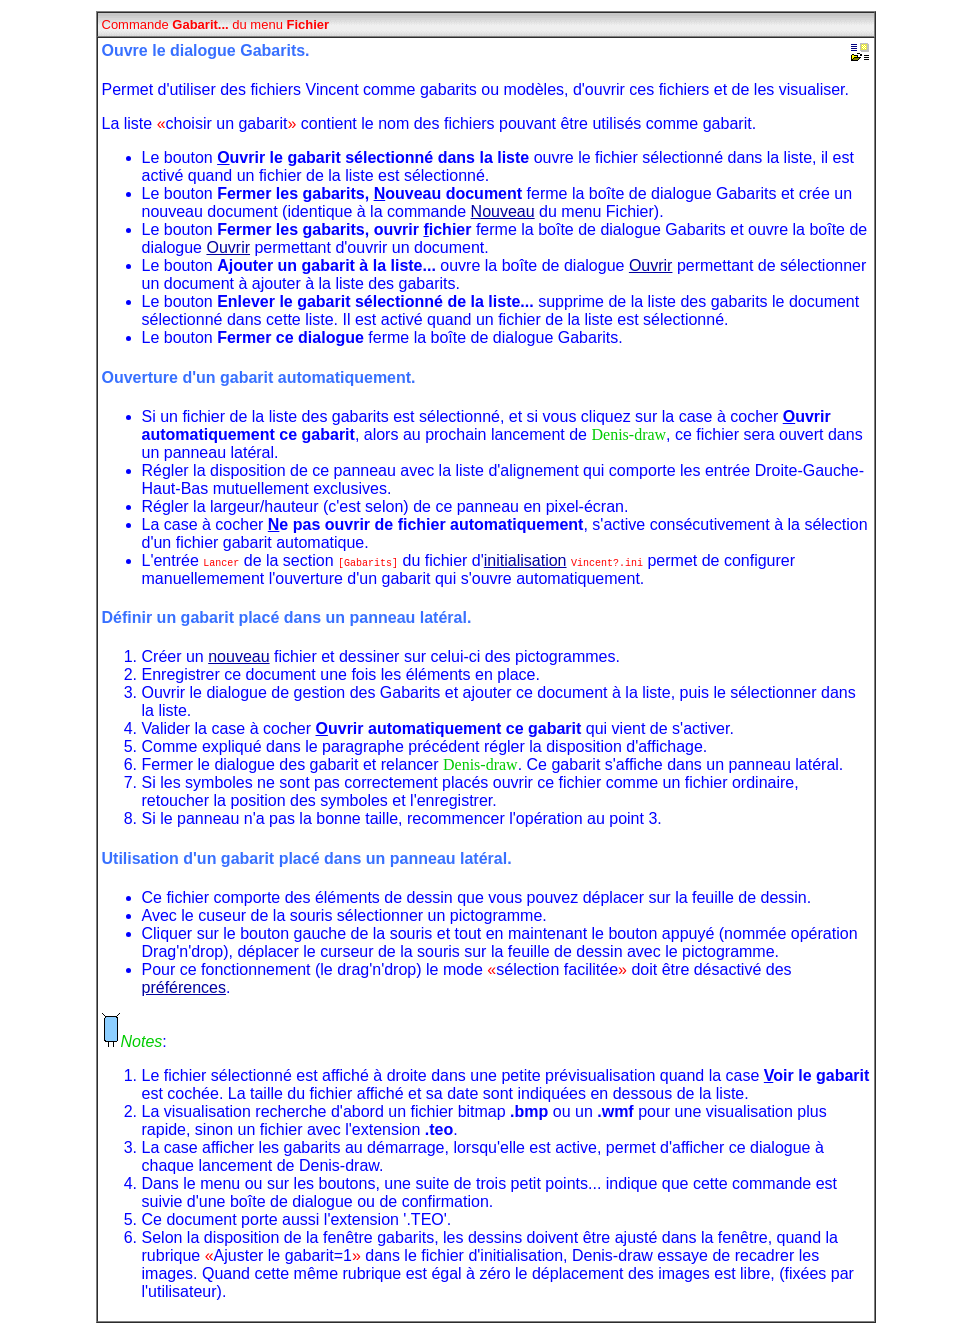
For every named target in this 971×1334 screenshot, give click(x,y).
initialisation (525, 560)
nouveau (238, 656)
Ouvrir (228, 247)
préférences (184, 987)
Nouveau (503, 211)
